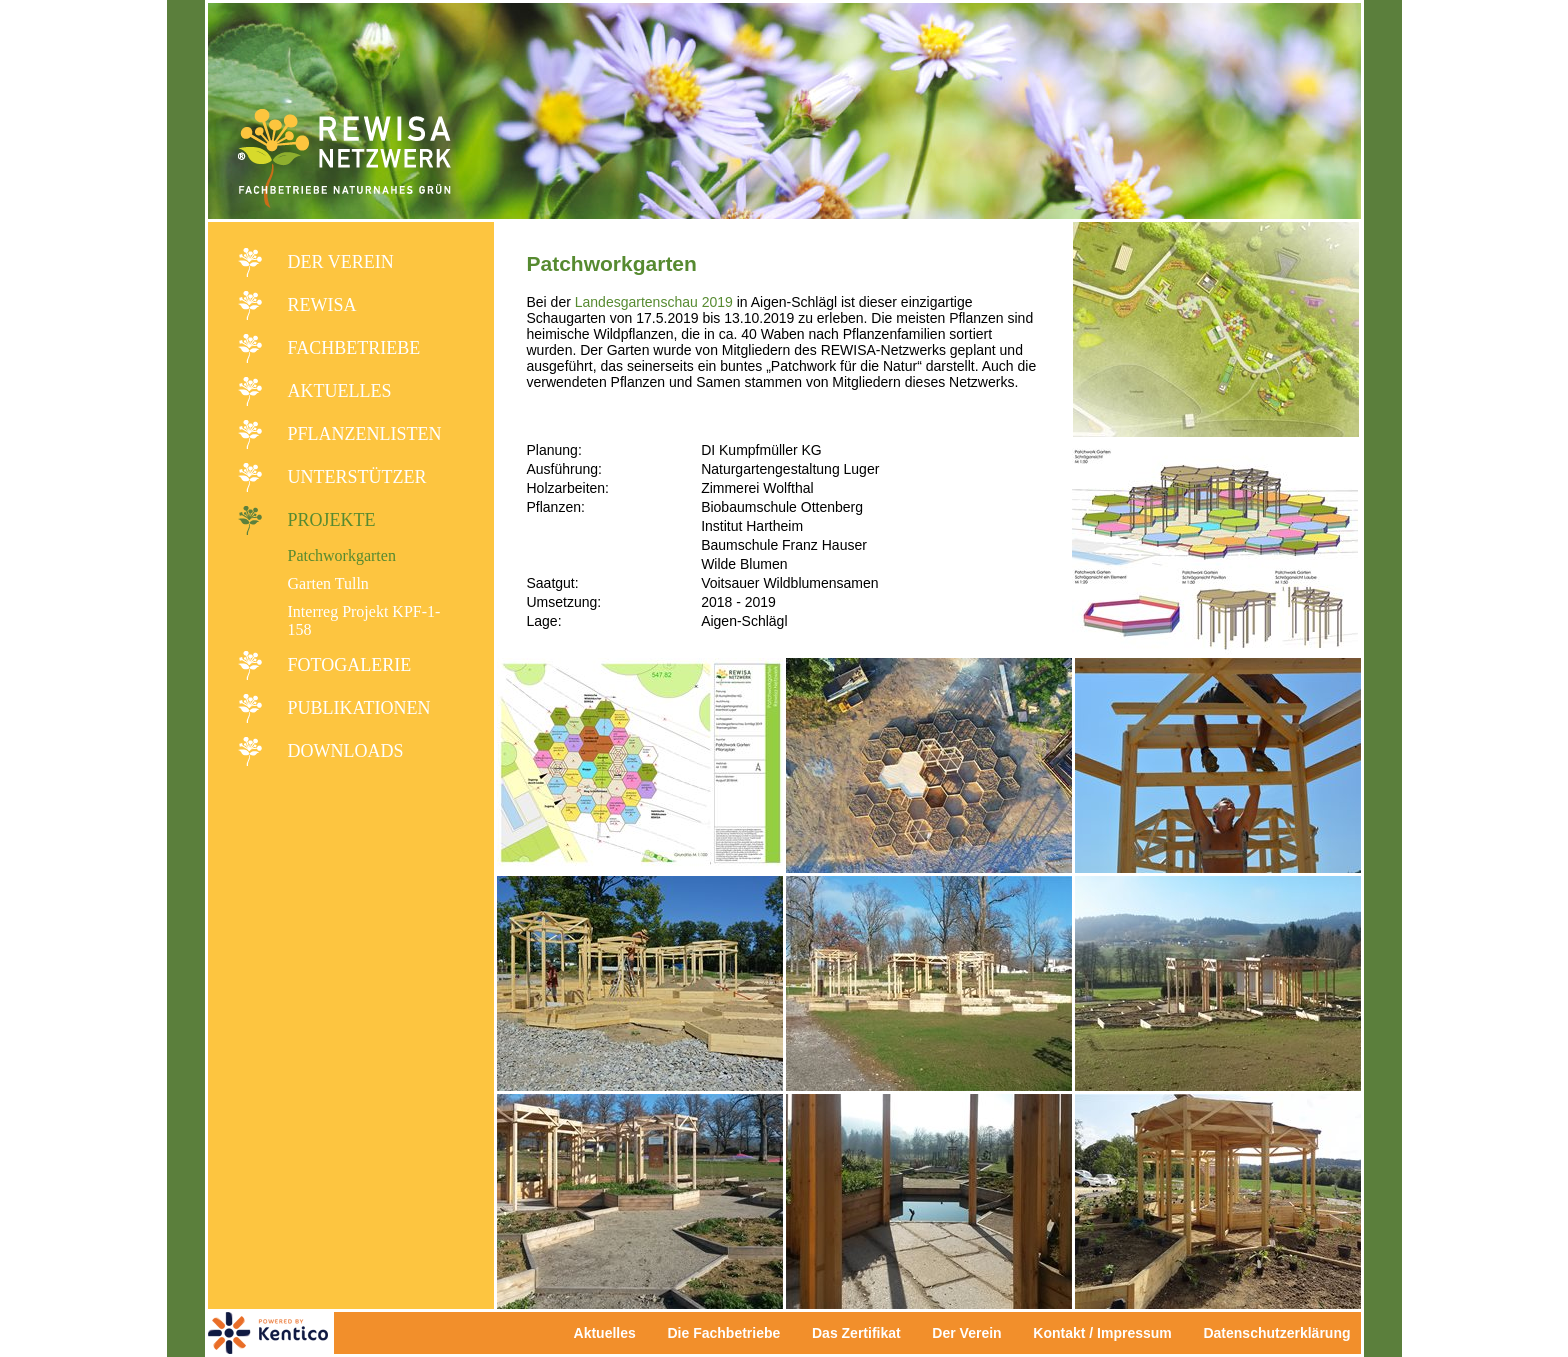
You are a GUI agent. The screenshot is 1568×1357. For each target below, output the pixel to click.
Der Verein (341, 262)
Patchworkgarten (342, 555)
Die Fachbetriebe (723, 1333)
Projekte (332, 520)
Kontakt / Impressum (1108, 1333)
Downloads (346, 751)
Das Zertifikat (856, 1333)
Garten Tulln (328, 583)
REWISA (322, 305)
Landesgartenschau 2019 (654, 302)
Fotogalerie (350, 665)
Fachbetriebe (354, 348)
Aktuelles (340, 391)
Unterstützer (357, 477)
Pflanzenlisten (365, 434)
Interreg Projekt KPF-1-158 (364, 620)
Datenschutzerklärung (1276, 1333)
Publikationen (359, 708)
